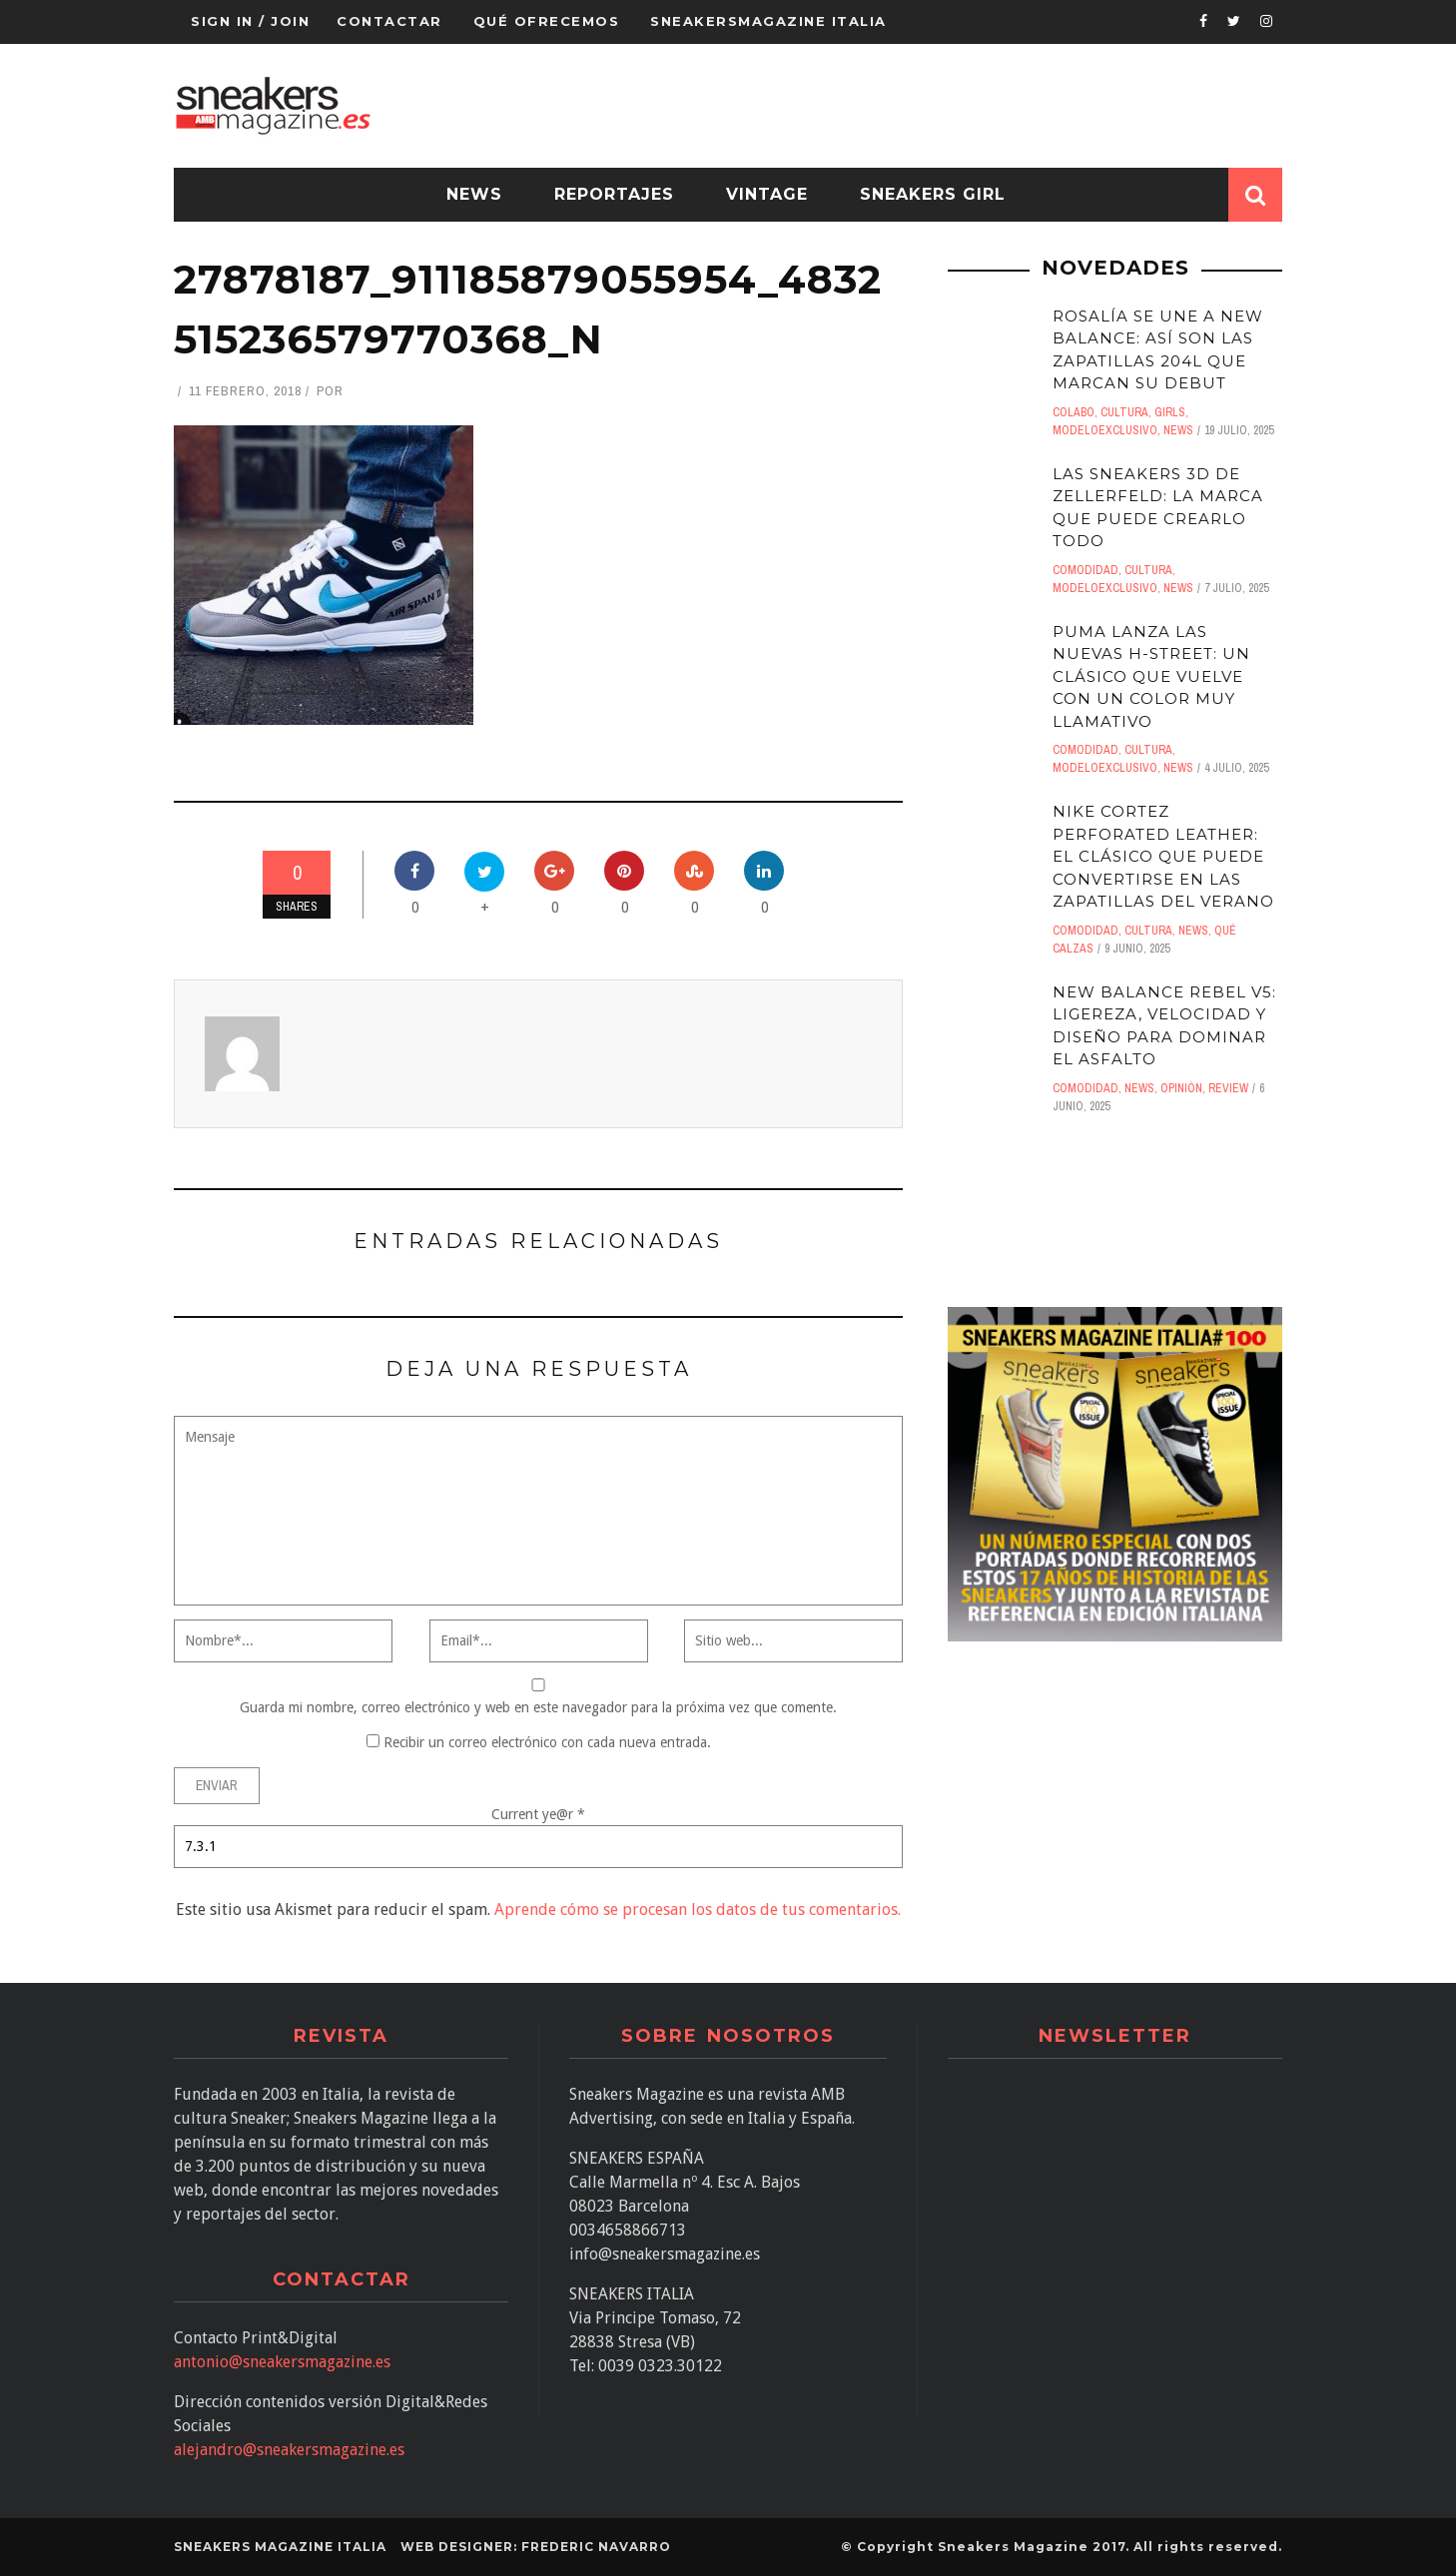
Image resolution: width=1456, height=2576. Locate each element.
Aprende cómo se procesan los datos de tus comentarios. (697, 1909)
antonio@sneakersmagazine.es (282, 2361)
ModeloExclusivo (1105, 430)
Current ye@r (538, 1814)
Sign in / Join (250, 21)
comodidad (1085, 570)
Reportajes (614, 194)
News (474, 194)
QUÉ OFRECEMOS (546, 21)
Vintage (767, 194)
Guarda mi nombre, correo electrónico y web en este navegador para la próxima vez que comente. (538, 1707)
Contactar (389, 21)
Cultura (1124, 412)
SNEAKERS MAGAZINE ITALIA (280, 2546)
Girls (1169, 412)
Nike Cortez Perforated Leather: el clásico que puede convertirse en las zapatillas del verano (1163, 856)
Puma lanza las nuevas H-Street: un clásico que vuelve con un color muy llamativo (1151, 676)
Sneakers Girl (933, 194)
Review (1228, 1088)
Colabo (1073, 412)
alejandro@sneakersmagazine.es (289, 2449)
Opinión (1181, 1088)
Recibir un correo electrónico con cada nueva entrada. (547, 1742)
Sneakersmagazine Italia (768, 21)
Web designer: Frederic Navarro (535, 2546)
